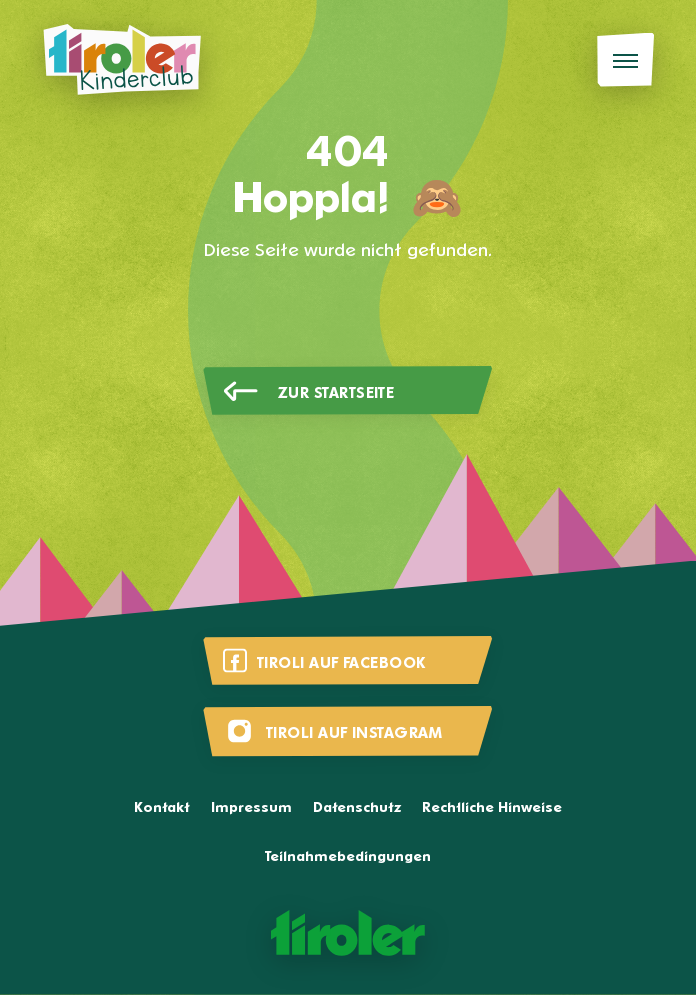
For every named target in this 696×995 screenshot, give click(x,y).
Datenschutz (357, 808)
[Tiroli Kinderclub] (122, 60)
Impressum (251, 808)
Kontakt (162, 808)
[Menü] (625, 60)
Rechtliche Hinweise (492, 808)
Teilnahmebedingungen (348, 857)
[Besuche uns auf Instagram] (348, 731)
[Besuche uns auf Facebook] (348, 661)
